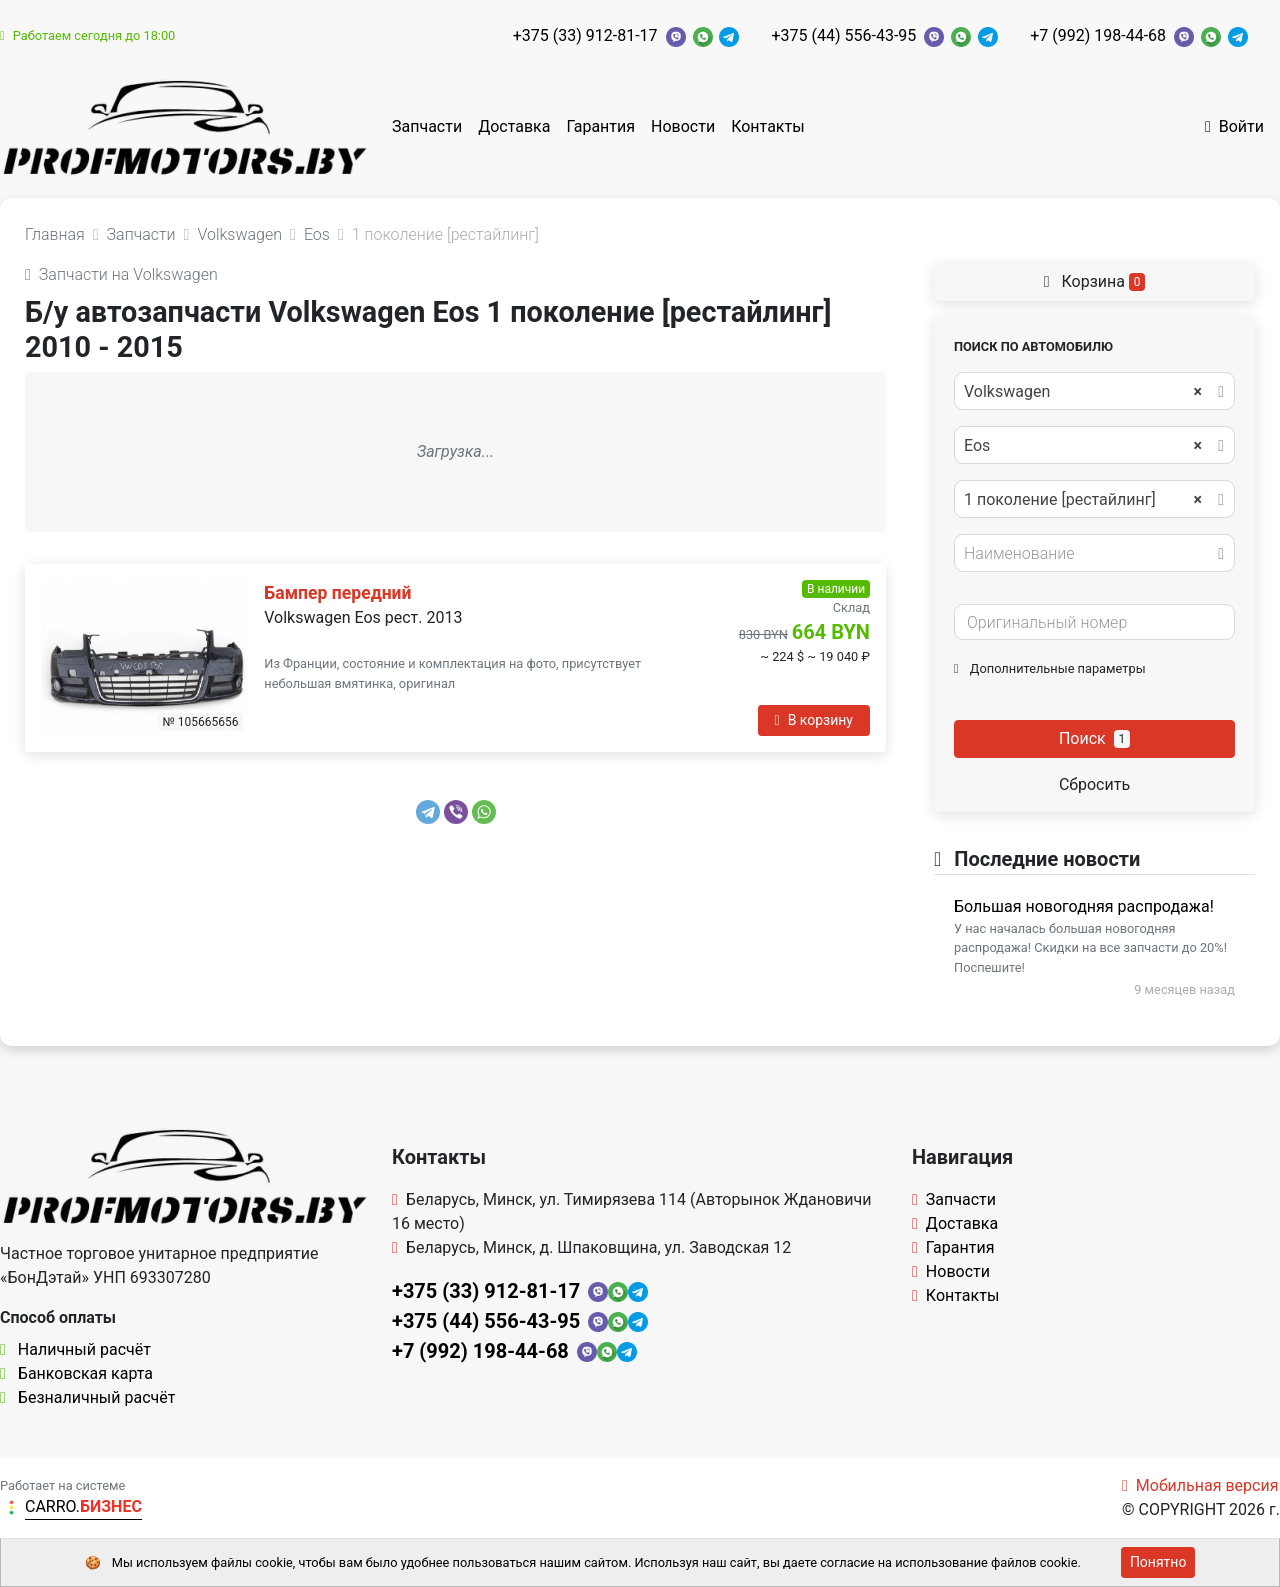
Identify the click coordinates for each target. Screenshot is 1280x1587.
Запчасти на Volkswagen (121, 274)
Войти (1234, 126)
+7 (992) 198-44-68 (1098, 35)
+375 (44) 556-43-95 (843, 35)
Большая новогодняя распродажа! (1084, 906)
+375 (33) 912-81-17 (585, 35)
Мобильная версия (1200, 1485)
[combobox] (1094, 391)
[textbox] (1089, 554)
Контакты (767, 126)
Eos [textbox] (1083, 446)
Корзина (1095, 281)
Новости (683, 126)
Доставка (514, 126)
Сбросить (1094, 784)
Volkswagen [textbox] (1083, 392)
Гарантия (600, 126)
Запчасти (427, 126)
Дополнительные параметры (1050, 668)
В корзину (814, 720)
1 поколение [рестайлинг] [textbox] (1083, 500)
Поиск (1094, 738)
